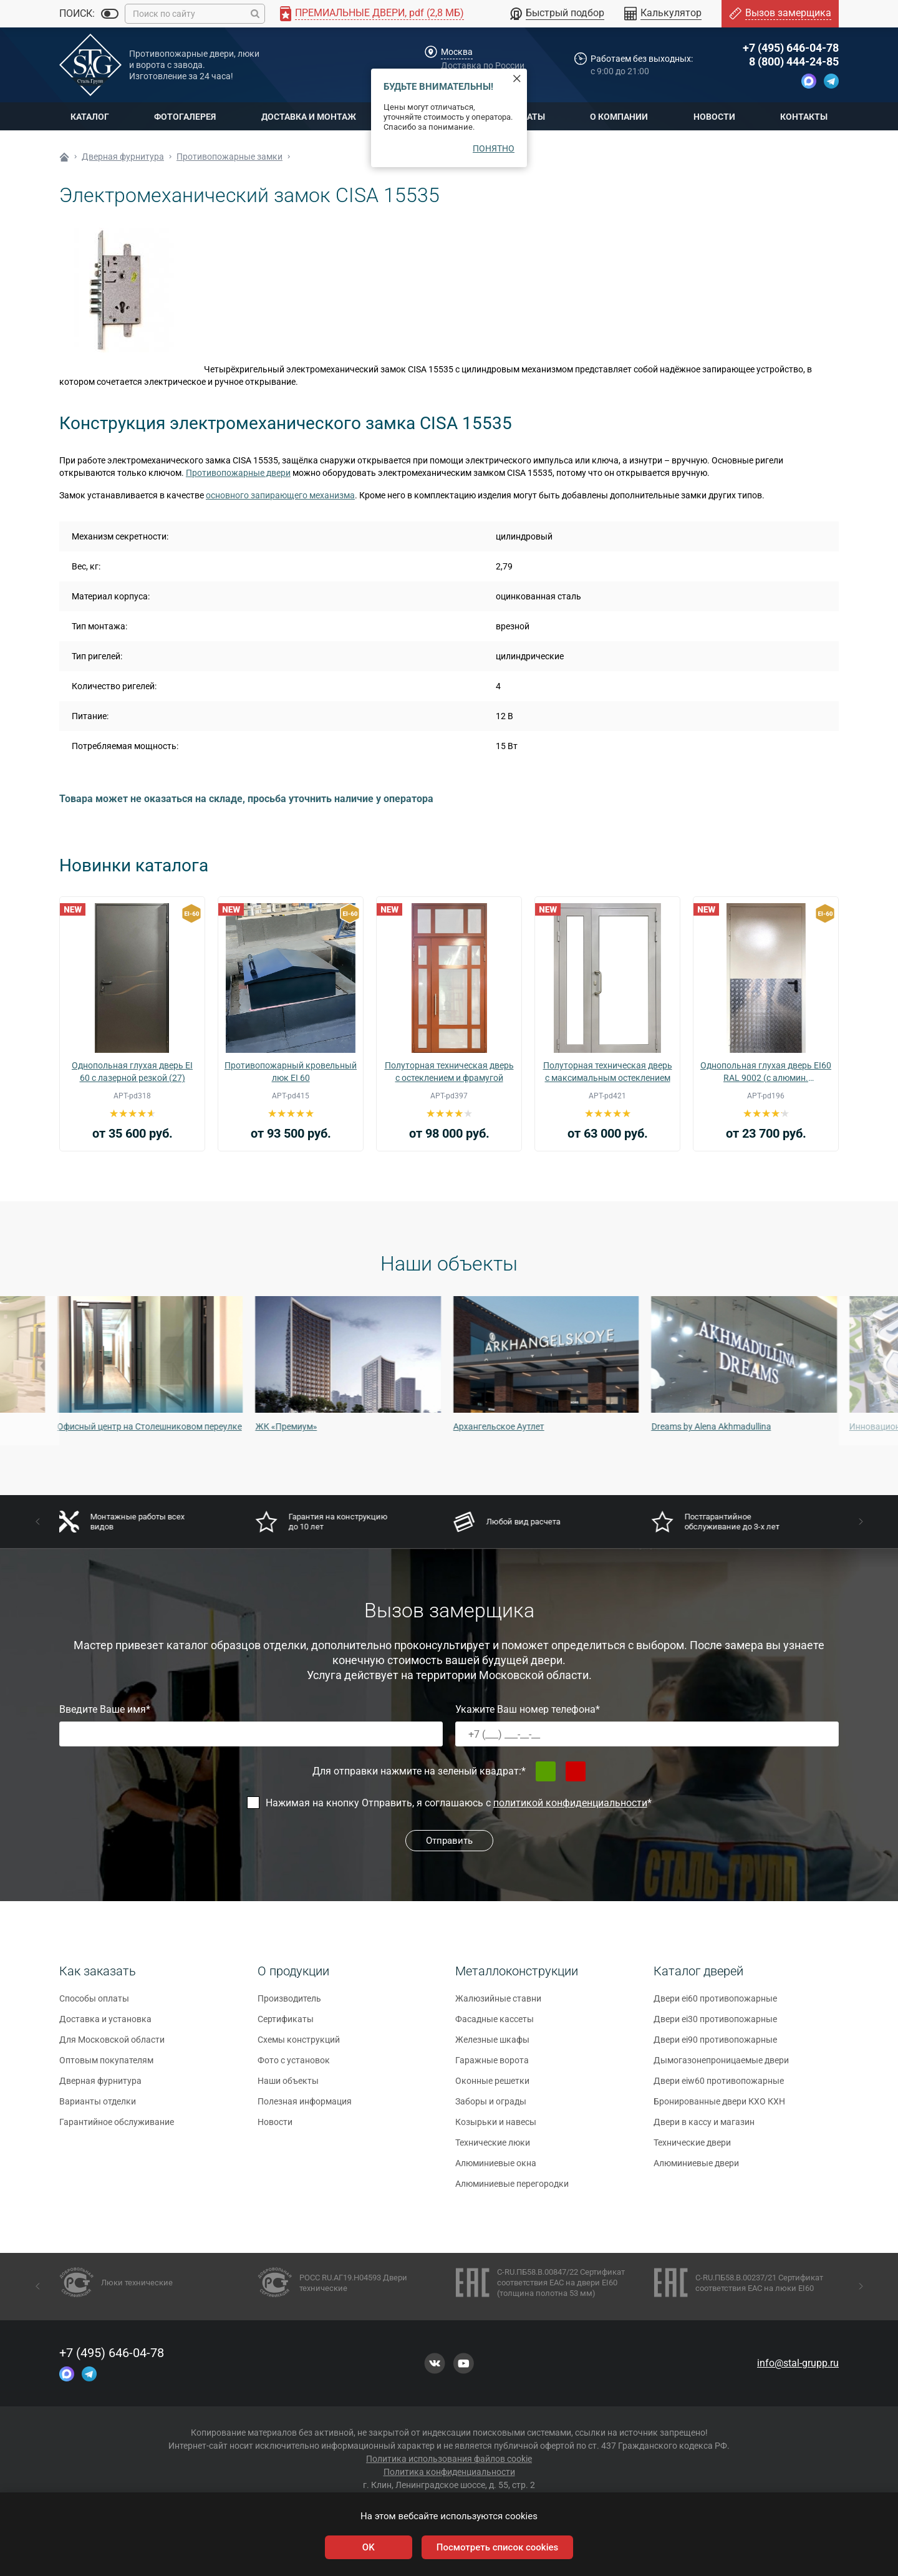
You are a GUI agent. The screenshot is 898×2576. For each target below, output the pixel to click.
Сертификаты (286, 2025)
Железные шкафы (492, 2046)
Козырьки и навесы (495, 2128)
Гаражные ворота (492, 2066)
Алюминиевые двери (696, 2169)
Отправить (449, 1840)
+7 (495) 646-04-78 (791, 47)
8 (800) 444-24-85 (794, 61)
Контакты (804, 117)
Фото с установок (294, 2066)
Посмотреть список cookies (497, 2547)
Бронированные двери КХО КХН (719, 2108)
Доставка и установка (105, 2025)
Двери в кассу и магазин (704, 2128)
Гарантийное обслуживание (116, 2128)
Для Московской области (112, 2046)
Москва (457, 52)
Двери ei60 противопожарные (715, 2005)
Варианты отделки (97, 2108)
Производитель (289, 2005)
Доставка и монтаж (308, 117)
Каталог (89, 117)
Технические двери (692, 2149)
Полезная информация (305, 2108)
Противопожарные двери (238, 473)
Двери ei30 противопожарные (715, 2025)
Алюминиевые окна (495, 2169)
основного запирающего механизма (280, 495)
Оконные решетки (492, 2087)
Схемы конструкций (299, 2046)
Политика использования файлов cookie (449, 2459)
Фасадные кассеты (494, 2025)
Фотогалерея (185, 117)
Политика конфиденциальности (449, 2472)
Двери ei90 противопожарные (715, 2046)
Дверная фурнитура (100, 2087)
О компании (619, 117)
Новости (714, 117)
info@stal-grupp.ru (798, 2363)
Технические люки (492, 2149)
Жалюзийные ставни (498, 2005)
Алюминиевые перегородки (512, 2190)
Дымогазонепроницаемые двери (721, 2066)
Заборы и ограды (490, 2108)
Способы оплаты (94, 2005)
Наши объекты (288, 2087)
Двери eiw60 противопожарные (719, 2087)
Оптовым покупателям (106, 2066)
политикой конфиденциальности (570, 1803)
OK (368, 2547)
